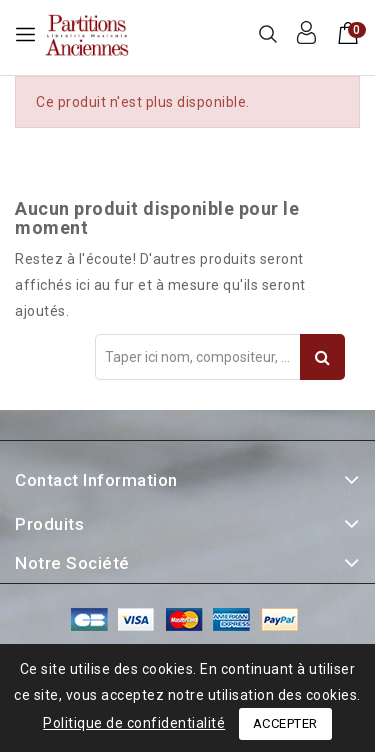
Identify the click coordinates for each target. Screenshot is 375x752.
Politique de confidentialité (134, 723)
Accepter (285, 723)
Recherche (322, 357)
